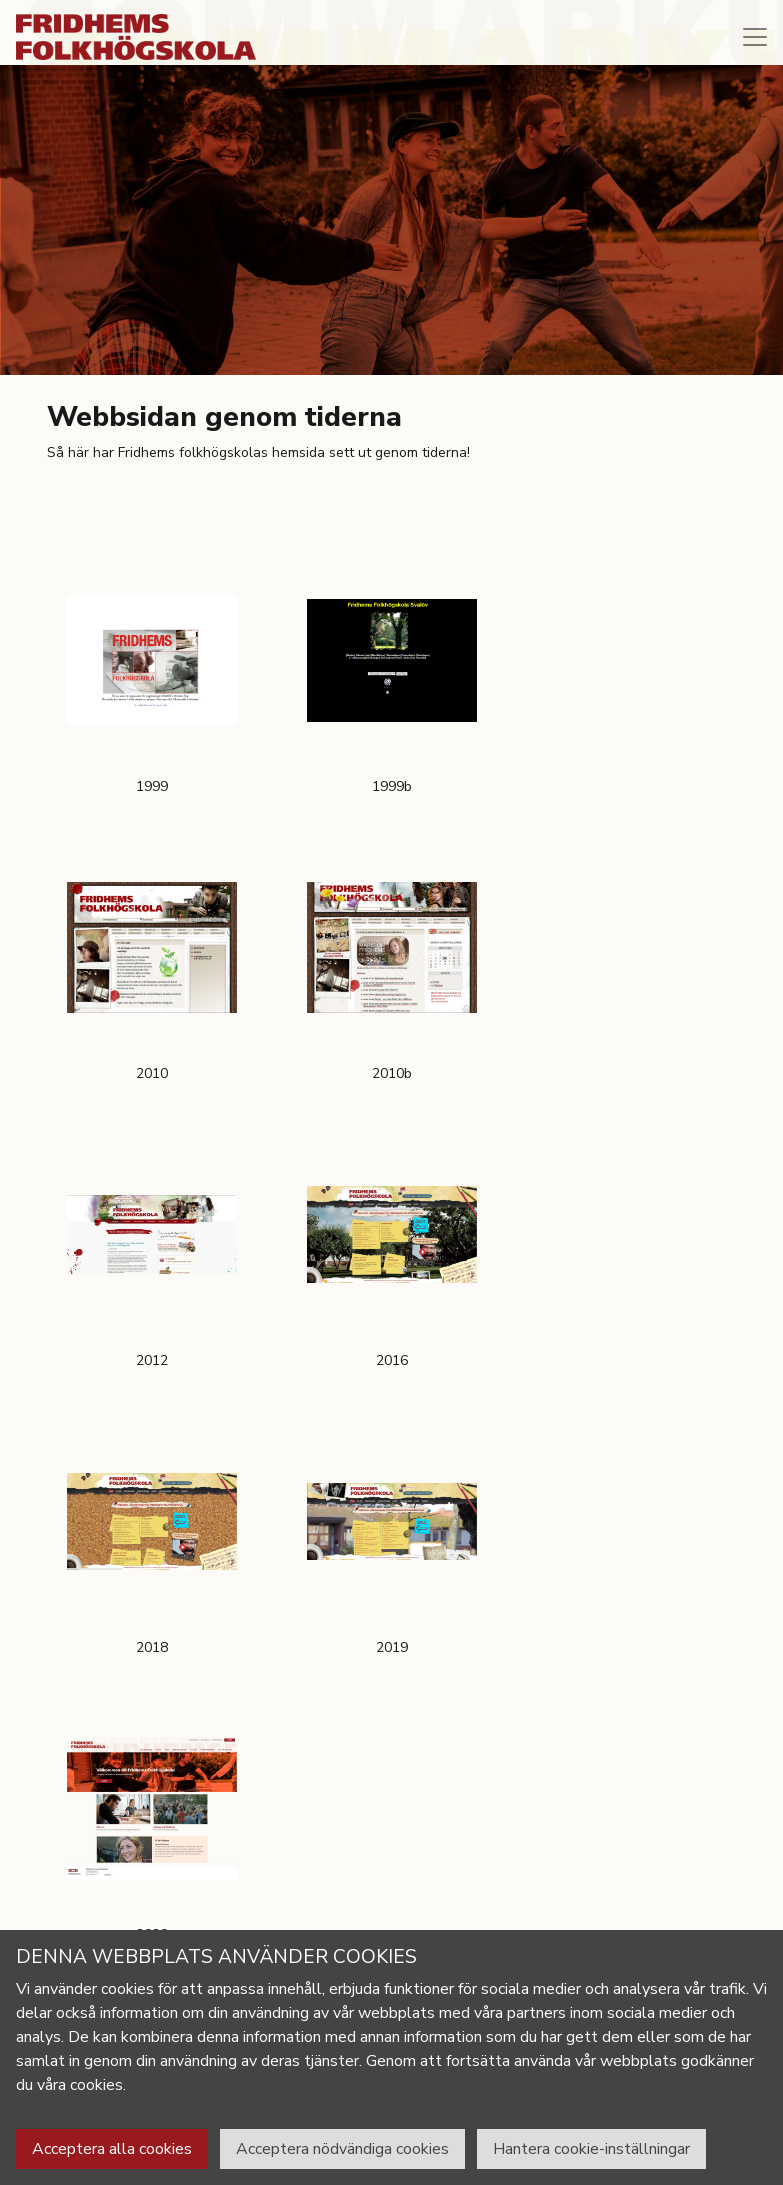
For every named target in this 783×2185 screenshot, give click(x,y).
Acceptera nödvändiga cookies (342, 2149)
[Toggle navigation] (755, 37)
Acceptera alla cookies (112, 2149)
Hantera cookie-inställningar (591, 2149)
